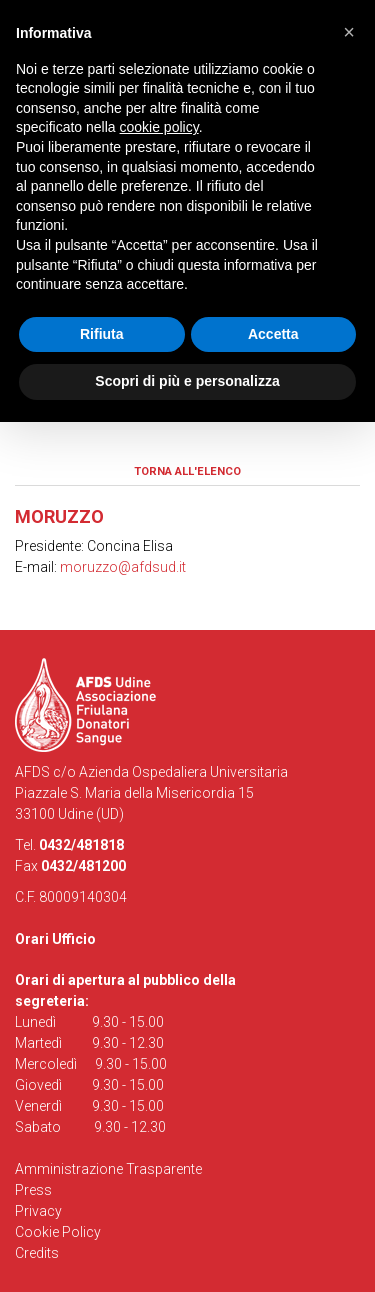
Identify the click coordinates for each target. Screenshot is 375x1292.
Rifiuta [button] (102, 334)
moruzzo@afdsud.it (123, 567)
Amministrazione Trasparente (108, 1169)
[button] (349, 32)
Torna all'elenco (187, 471)
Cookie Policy (58, 1232)
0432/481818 (81, 845)
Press (33, 1190)
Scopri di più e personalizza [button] (187, 381)
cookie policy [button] (159, 127)
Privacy (38, 1211)
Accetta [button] (273, 334)
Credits (37, 1253)
